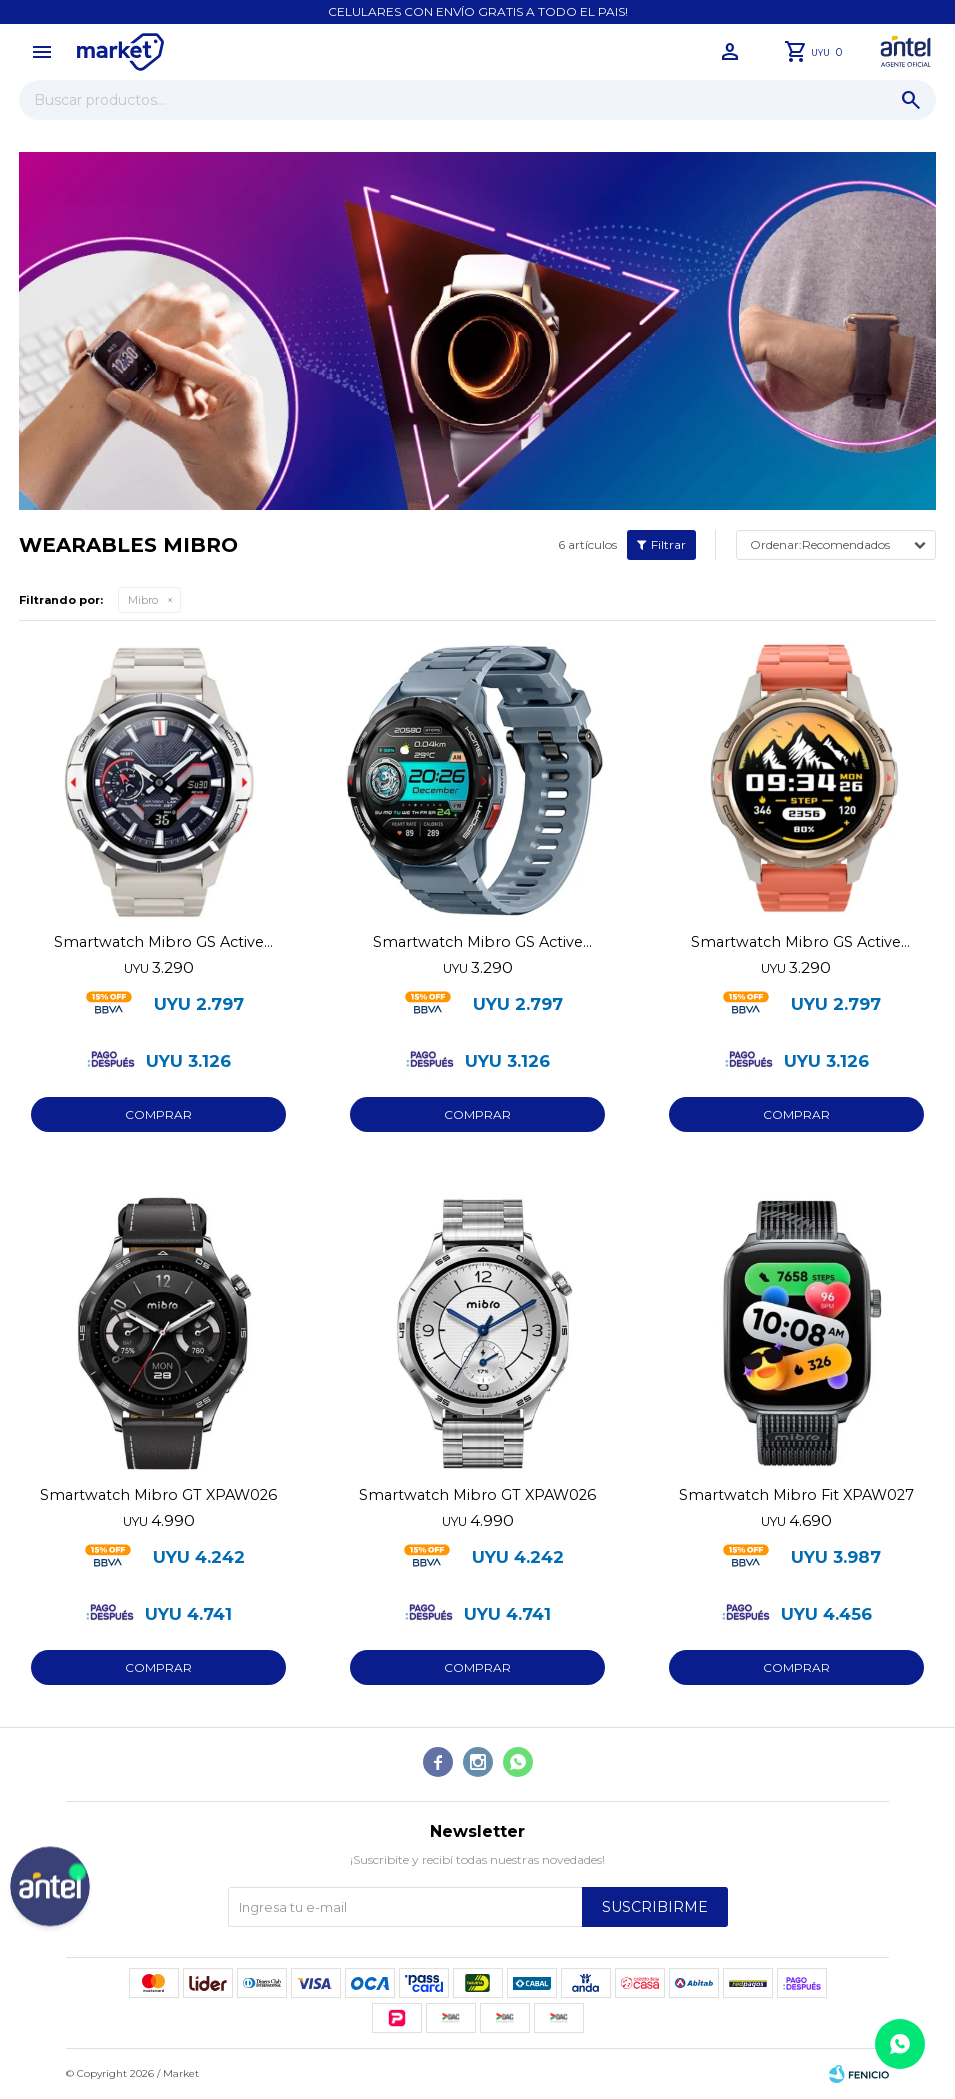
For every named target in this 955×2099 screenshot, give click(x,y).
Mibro (143, 600)
